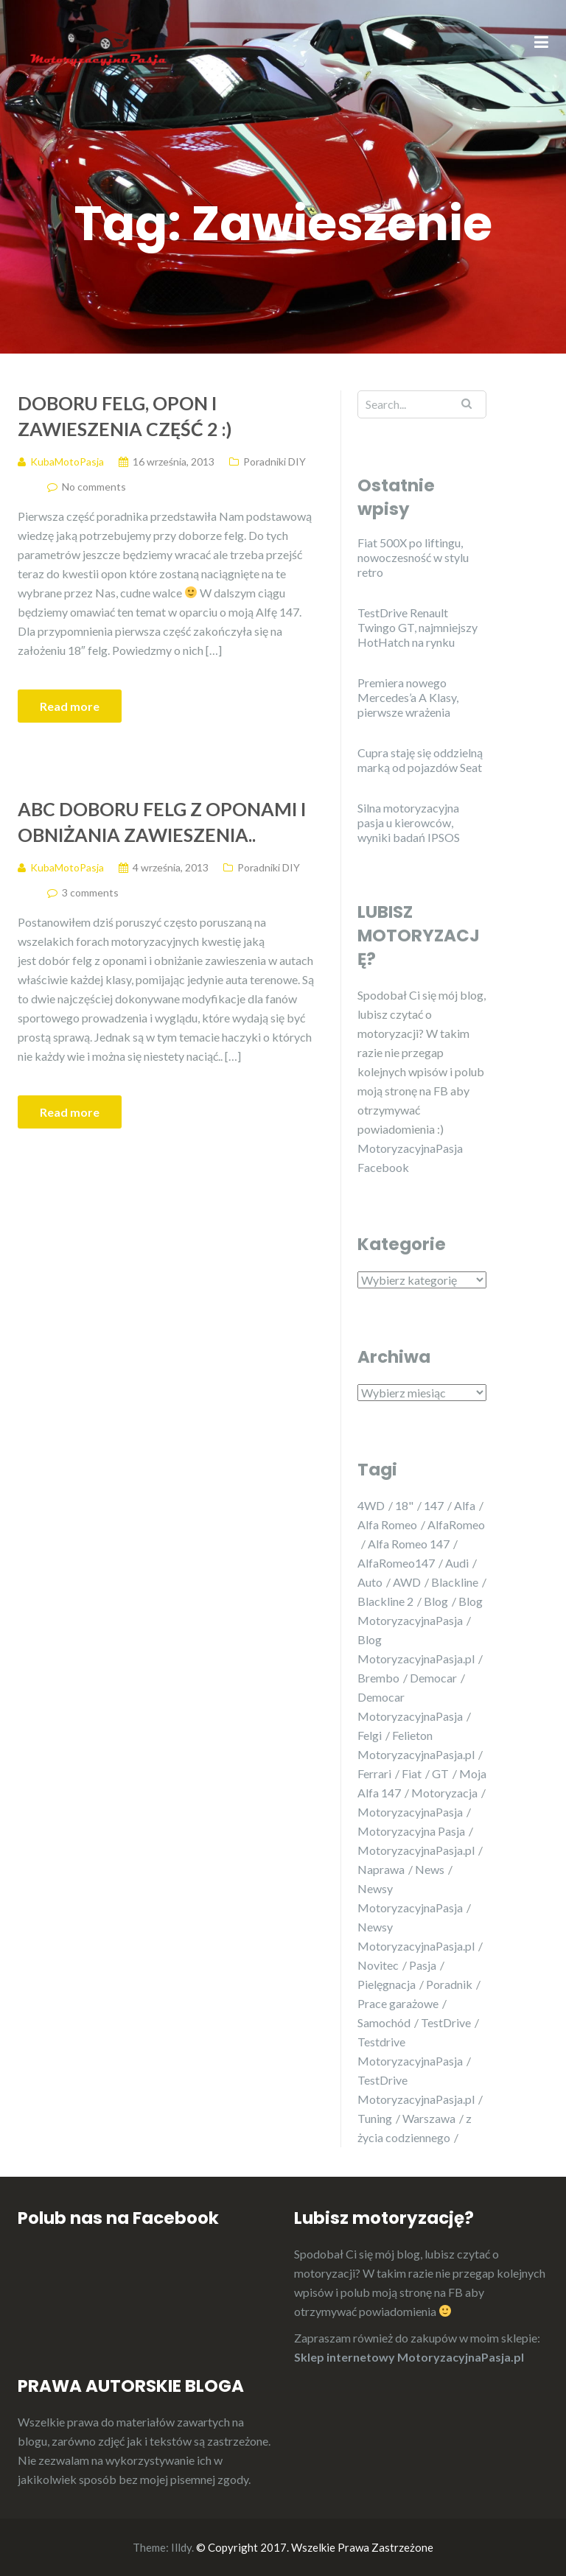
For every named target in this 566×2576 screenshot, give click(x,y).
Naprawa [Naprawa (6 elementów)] (381, 1869)
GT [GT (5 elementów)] (440, 1773)
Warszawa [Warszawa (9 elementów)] (428, 2118)
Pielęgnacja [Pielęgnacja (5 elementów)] (386, 1984)
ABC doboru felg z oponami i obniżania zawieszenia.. (162, 822)
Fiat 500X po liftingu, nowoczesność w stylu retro (413, 557)
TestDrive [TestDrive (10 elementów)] (446, 2022)
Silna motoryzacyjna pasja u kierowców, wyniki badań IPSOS (408, 822)
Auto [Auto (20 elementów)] (369, 1582)
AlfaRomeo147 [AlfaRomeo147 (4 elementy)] (396, 1563)
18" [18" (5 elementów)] (404, 1505)
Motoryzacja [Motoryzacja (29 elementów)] (444, 1793)
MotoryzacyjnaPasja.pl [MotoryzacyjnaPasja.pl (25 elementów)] (416, 1850)
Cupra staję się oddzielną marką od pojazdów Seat (420, 759)
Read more (69, 706)
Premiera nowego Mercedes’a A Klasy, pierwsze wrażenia (407, 697)
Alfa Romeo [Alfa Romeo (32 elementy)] (387, 1524)
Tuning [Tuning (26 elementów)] (374, 2118)
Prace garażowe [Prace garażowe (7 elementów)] (398, 2003)
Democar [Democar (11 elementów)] (433, 1678)
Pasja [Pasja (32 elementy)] (422, 1965)
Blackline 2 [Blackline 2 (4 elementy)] (385, 1601)
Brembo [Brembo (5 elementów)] (378, 1678)
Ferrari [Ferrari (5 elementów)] (374, 1773)
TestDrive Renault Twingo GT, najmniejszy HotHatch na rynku (417, 627)
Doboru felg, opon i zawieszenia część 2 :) (125, 416)
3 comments (90, 892)
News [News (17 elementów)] (429, 1869)
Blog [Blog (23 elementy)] (436, 1601)
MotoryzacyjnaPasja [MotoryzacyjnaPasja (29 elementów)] (410, 1812)
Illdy (181, 2547)
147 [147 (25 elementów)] (434, 1505)
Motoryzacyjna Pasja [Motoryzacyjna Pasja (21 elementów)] (411, 1831)
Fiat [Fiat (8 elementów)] (412, 1773)
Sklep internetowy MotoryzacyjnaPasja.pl (409, 2357)
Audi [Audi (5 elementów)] (457, 1563)
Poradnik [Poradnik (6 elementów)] (449, 1984)
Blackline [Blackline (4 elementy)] (454, 1582)
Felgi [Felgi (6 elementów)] (369, 1735)
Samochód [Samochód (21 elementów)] (383, 2022)
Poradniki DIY (274, 461)
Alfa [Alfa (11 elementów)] (464, 1505)
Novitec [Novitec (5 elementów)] (378, 1965)
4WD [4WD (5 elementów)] (371, 1505)
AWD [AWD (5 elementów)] (407, 1582)
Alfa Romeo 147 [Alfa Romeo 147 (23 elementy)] (409, 1544)
